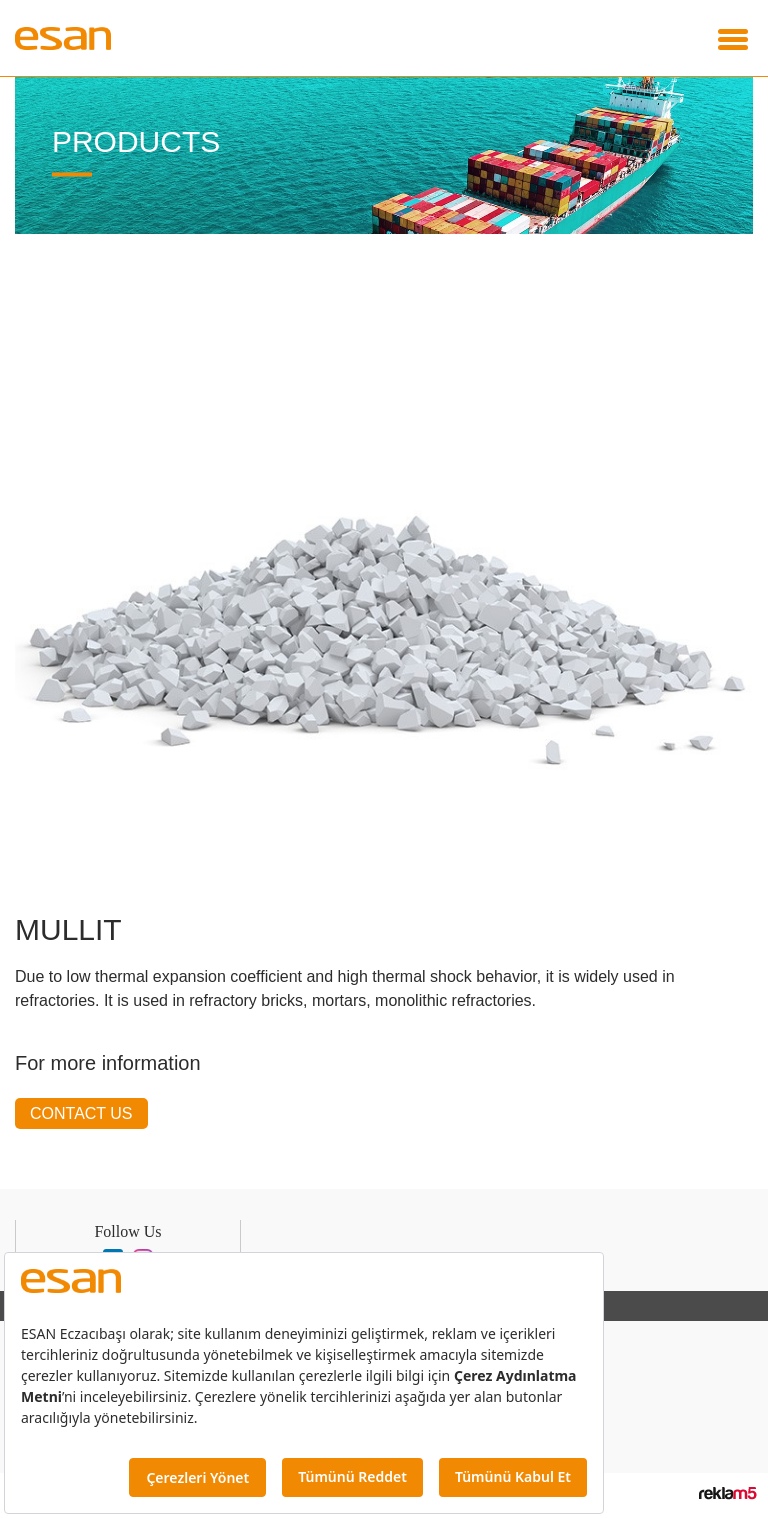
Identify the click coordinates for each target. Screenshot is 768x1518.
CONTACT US (80, 1113)
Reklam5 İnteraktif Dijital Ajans (728, 1492)
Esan (70, 38)
